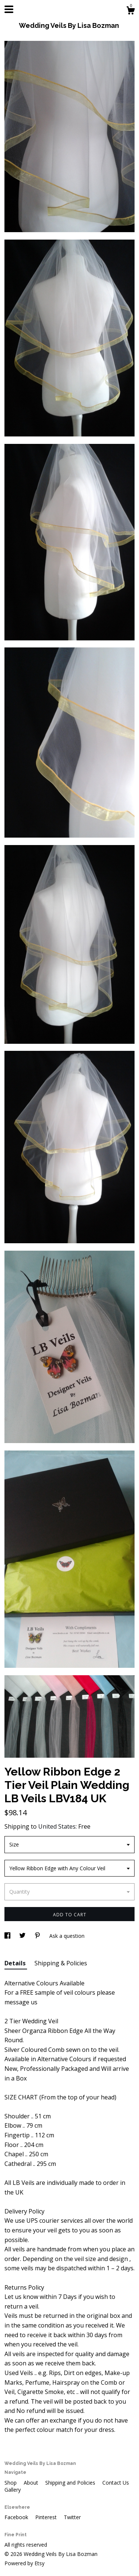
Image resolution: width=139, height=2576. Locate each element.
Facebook (17, 2517)
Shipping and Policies (71, 2482)
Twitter (72, 2517)
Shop (11, 2482)
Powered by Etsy (24, 2563)
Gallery (12, 2489)
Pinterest (46, 2517)
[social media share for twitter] (23, 1935)
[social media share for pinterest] (38, 1935)
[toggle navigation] (8, 9)
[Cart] (130, 11)
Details (15, 1963)
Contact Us (115, 2482)
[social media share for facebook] (8, 1935)
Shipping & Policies (60, 1963)
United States (57, 1826)
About (32, 2482)
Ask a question (67, 1935)
